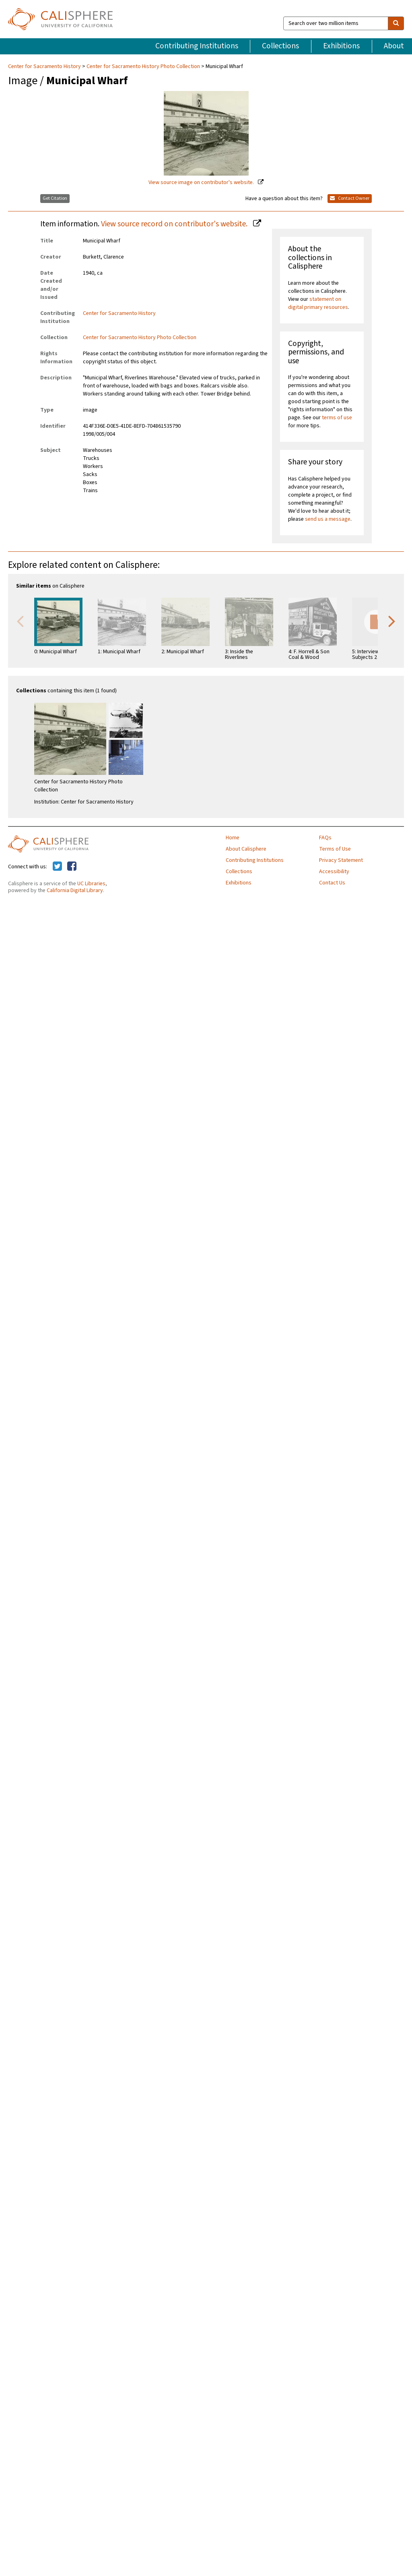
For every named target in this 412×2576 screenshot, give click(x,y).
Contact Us (332, 883)
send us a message (327, 519)
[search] (396, 23)
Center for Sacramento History (45, 66)
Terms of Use (335, 849)
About (394, 46)
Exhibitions (341, 46)
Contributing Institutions (196, 46)
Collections (280, 46)
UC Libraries (91, 884)
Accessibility (334, 871)
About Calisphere (246, 849)
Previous (20, 621)
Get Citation (55, 198)
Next (392, 621)
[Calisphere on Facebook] (71, 866)
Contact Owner (349, 198)
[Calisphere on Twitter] (57, 866)
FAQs (325, 838)
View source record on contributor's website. (175, 224)
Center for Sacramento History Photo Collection (143, 66)
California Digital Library (75, 890)
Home (232, 838)
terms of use (337, 418)
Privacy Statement (341, 860)
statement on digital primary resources (318, 303)
